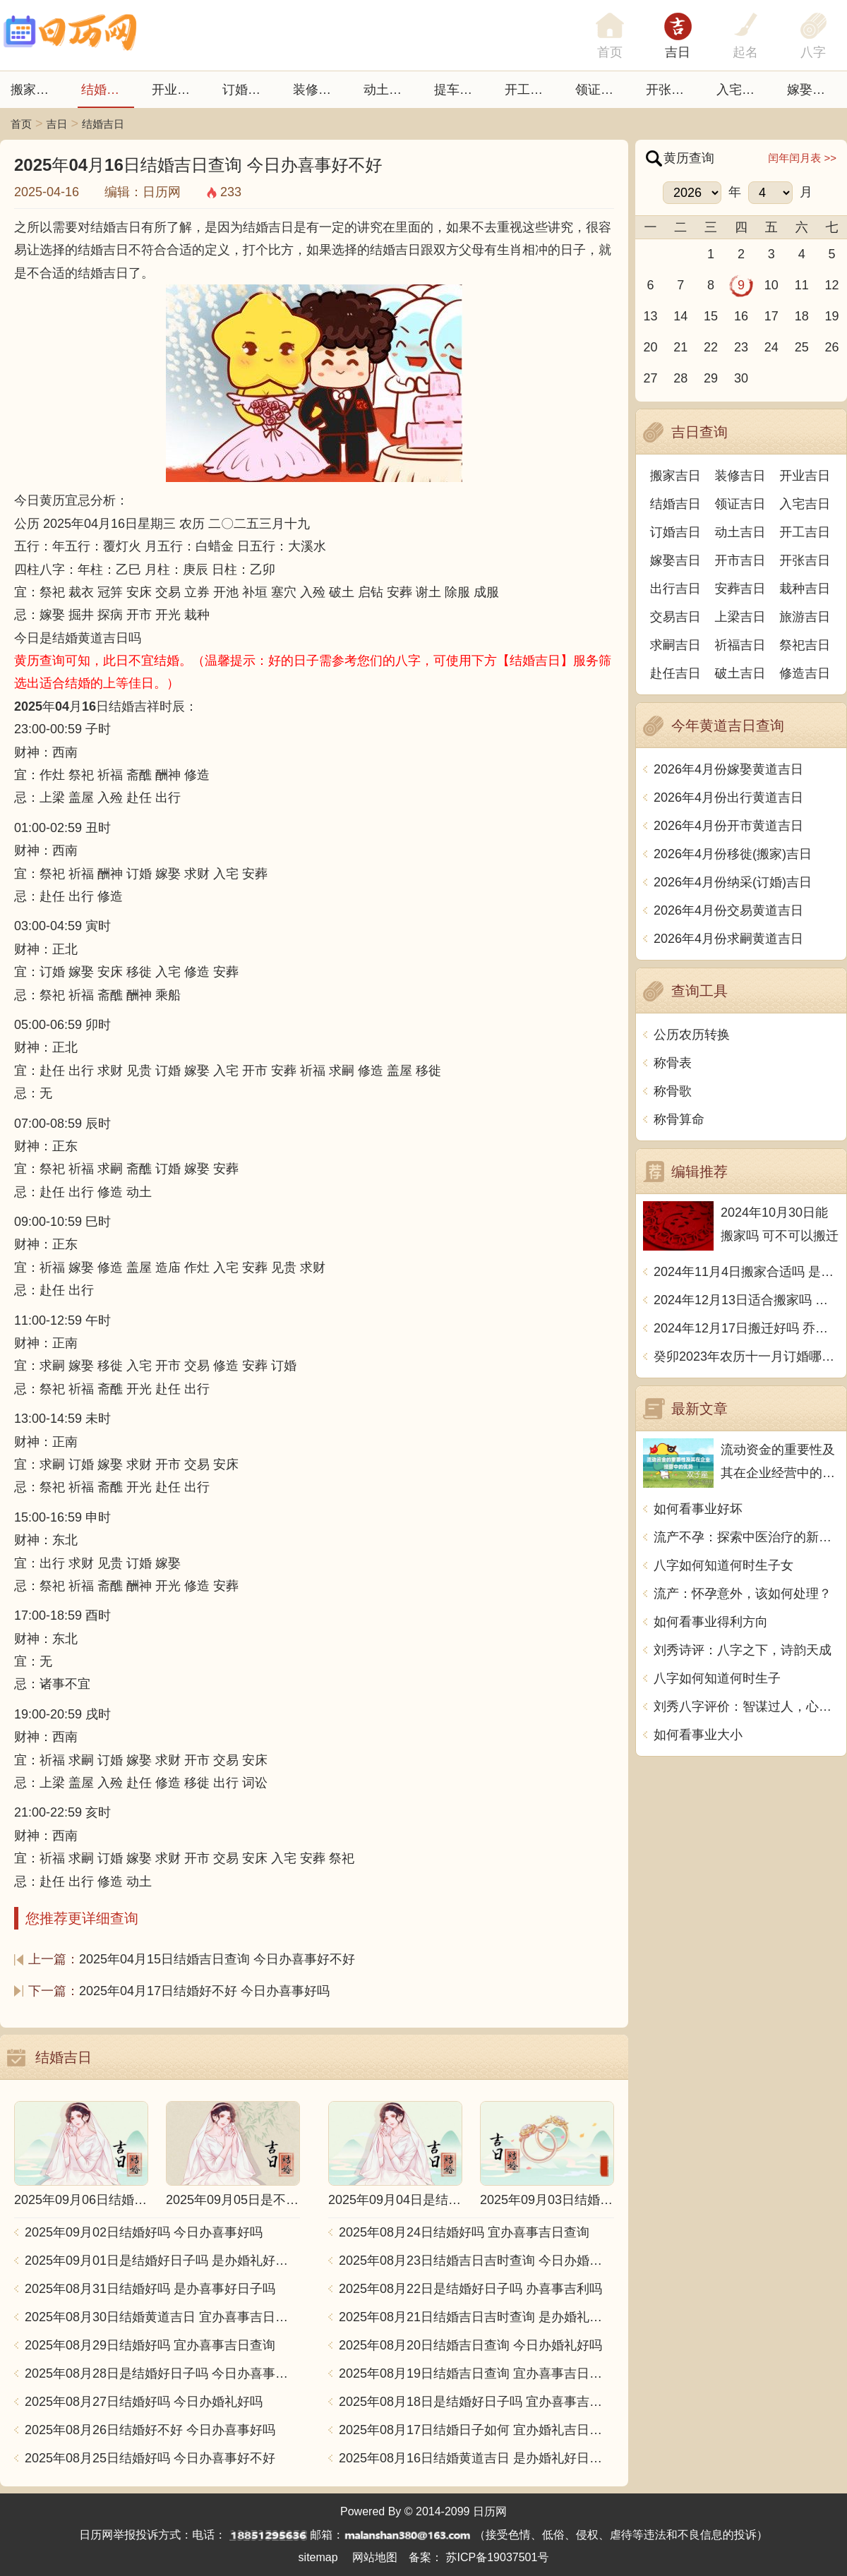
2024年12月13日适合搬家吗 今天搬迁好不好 (746, 1300)
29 (711, 378)
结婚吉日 (106, 90)
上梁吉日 (740, 617)
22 (711, 347)
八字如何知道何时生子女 (723, 1565)
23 (741, 347)
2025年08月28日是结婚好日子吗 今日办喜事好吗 (162, 2373)
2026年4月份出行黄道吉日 (728, 797)
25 (802, 347)
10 (771, 285)
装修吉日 (318, 90)
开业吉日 (177, 90)
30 (741, 378)
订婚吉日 (247, 90)
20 (650, 347)
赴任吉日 (675, 673)
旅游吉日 (804, 617)
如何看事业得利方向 (711, 1622)
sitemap (318, 2557)
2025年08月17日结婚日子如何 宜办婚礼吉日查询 (476, 2430)
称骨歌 (673, 1091)
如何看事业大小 (698, 1735)
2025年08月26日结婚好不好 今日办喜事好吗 (150, 2430)
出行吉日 (675, 589)
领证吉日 (600, 90)
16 (741, 316)
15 (711, 316)
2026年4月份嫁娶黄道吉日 (728, 769)
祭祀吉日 (804, 645)
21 (680, 347)
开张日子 (671, 90)
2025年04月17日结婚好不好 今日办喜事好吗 (204, 1991)
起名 (745, 52)
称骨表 (673, 1063)
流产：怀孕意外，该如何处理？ (742, 1594)
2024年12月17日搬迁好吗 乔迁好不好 (746, 1328)
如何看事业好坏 (698, 1509)
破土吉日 (740, 673)
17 (771, 316)
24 (771, 347)
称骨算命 (679, 1119)
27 (650, 378)
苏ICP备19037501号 (497, 2557)
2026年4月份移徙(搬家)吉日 (733, 854)
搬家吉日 (36, 90)
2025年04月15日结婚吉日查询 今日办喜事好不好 (217, 1959)
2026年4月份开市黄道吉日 (728, 826)
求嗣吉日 (675, 645)
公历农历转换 (692, 1035)
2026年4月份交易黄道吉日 (728, 910)
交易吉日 (675, 617)
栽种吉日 (804, 589)
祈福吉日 (740, 645)
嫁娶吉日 (812, 90)
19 (832, 316)
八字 (813, 52)
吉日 (677, 52)
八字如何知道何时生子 (717, 1678)
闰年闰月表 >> (802, 158)
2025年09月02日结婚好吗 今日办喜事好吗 (144, 2232)
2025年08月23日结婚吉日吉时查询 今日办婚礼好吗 (476, 2260)
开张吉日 (804, 560)
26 (832, 347)
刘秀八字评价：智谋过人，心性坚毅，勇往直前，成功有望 (746, 1706)
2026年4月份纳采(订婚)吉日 (733, 882)
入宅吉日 (741, 90)
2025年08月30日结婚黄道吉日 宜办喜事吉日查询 (162, 2317)
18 (802, 316)
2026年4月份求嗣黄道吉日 (728, 939)
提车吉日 (459, 90)
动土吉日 (389, 90)
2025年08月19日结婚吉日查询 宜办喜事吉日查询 (476, 2373)
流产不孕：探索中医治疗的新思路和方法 (746, 1537)
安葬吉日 (740, 589)
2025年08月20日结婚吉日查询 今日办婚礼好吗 (470, 2345)
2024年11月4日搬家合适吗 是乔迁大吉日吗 (746, 1272)
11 (802, 285)
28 (680, 378)
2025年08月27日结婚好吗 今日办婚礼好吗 (144, 2402)
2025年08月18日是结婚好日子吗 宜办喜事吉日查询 (476, 2402)
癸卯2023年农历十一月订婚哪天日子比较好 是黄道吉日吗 (746, 1356)
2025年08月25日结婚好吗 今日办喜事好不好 (150, 2458)
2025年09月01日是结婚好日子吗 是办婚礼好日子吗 (162, 2260)
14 (680, 316)
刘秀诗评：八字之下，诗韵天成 (742, 1650)
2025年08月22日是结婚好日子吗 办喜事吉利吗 (470, 2289)
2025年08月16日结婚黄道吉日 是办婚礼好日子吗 (476, 2458)
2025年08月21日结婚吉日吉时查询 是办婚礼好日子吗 (476, 2317)
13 (650, 316)
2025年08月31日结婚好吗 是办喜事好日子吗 (150, 2289)
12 (832, 285)
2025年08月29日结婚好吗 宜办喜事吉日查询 (150, 2345)
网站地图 (374, 2557)
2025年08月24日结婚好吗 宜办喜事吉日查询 (464, 2232)
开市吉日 (740, 560)
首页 (21, 124)
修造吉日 (804, 673)
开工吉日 (530, 90)
